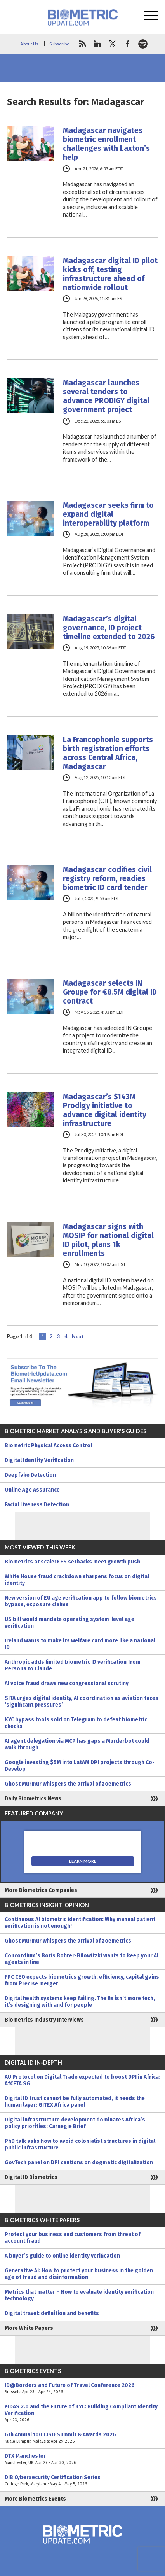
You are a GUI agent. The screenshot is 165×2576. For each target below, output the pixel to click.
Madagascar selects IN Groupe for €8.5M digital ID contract (110, 992)
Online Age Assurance (32, 1489)
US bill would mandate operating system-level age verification (69, 1622)
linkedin (97, 44)
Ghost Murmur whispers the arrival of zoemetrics (68, 1783)
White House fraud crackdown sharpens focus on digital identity (77, 1579)
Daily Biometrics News (33, 1798)
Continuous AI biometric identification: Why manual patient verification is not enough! (80, 1922)
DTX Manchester (82, 2459)
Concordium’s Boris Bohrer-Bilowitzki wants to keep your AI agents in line (81, 1959)
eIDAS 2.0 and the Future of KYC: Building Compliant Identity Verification (82, 2413)
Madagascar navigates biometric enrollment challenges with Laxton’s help (106, 144)
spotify (143, 44)
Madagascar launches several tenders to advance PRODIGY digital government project (106, 396)
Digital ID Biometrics (31, 2177)
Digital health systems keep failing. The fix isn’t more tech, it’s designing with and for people (80, 2001)
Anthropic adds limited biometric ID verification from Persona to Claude (73, 1665)
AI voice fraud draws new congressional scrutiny (67, 1683)
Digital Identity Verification (39, 1460)
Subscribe (59, 43)
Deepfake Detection (30, 1475)
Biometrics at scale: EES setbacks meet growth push (72, 1561)
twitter (113, 44)
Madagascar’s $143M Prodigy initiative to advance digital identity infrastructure (104, 1110)
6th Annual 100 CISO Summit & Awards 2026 (82, 2438)
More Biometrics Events (35, 2499)
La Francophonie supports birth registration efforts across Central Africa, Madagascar (108, 753)
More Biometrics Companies (41, 1890)
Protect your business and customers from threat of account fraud (73, 2237)
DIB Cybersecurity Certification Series (82, 2480)
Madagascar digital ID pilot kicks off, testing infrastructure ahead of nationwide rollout (110, 274)
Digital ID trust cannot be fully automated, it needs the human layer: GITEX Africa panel (75, 2101)
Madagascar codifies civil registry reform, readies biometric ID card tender (107, 878)
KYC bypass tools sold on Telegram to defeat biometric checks (76, 1723)
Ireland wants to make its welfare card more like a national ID (80, 1644)
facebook (128, 44)
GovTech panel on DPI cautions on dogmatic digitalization (79, 2162)
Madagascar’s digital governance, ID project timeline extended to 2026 (109, 627)
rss (82, 44)
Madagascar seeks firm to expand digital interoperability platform (108, 514)
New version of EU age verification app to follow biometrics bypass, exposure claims (81, 1601)
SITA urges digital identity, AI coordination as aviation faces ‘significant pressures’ (81, 1701)
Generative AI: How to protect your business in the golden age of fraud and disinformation (79, 2273)
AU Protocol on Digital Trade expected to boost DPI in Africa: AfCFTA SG (82, 2080)
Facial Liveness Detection (37, 1504)
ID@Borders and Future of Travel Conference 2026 (82, 2388)
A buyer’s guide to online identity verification (62, 2255)
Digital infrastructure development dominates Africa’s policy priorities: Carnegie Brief (75, 2123)
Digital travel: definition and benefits (52, 2313)
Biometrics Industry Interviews (44, 2019)
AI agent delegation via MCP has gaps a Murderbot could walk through (77, 1744)
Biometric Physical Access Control (48, 1445)
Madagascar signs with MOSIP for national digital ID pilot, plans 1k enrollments (108, 1240)
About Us (29, 43)
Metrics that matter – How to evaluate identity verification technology (79, 2295)
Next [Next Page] (78, 1336)
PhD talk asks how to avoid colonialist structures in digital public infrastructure (80, 2144)
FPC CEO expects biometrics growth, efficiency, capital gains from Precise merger (82, 1980)
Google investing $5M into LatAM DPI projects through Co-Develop (80, 1765)
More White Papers (29, 2328)
